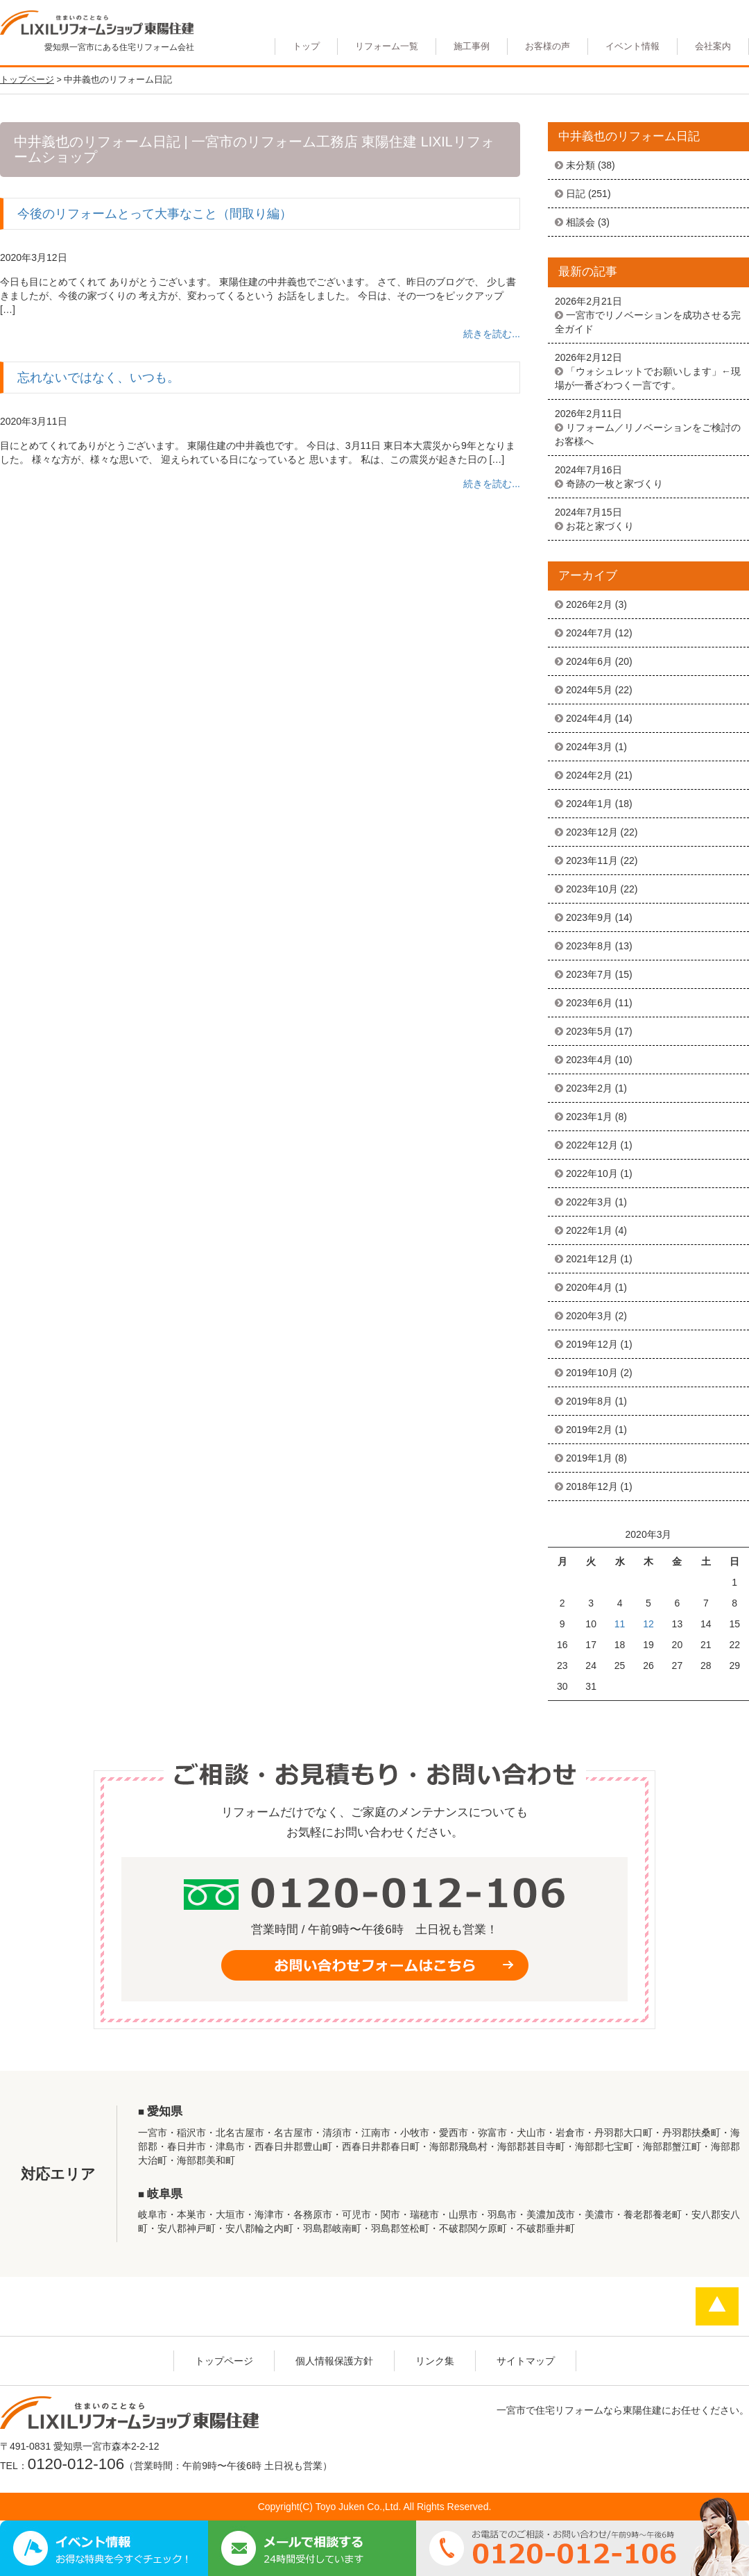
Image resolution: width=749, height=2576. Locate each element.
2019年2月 (589, 1429)
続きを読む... (491, 333)
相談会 (580, 222)
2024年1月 (589, 803)
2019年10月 (592, 1372)
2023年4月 (589, 1059)
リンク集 (434, 2360)
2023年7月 (589, 974)
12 (648, 1623)
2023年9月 (589, 917)
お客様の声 (547, 46)
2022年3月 (589, 1202)
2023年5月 (589, 1031)
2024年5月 (589, 689)
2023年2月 (589, 1088)
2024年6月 (589, 661)
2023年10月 (592, 889)
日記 (575, 193)
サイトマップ (526, 2360)
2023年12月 (592, 832)
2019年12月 (592, 1344)
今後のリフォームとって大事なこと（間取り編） (154, 214)
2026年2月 (589, 604)
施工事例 (472, 46)
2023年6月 (589, 1002)
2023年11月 (592, 860)
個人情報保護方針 (334, 2360)
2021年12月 (592, 1258)
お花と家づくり (600, 526)
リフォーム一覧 (386, 46)
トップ (306, 46)
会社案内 (713, 46)
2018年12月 (592, 1486)
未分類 (580, 165)
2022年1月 (589, 1230)
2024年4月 (589, 718)
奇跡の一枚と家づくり (614, 483)
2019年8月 (589, 1401)
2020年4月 (589, 1287)
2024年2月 (589, 775)
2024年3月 (589, 746)
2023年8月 (589, 945)
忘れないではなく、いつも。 (98, 377)
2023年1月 (589, 1116)
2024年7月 (589, 632)
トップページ (224, 2360)
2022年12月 (592, 1145)
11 (620, 1623)
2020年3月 (589, 1315)
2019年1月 (589, 1458)
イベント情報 (632, 46)
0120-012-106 (76, 2464)
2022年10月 (592, 1173)
